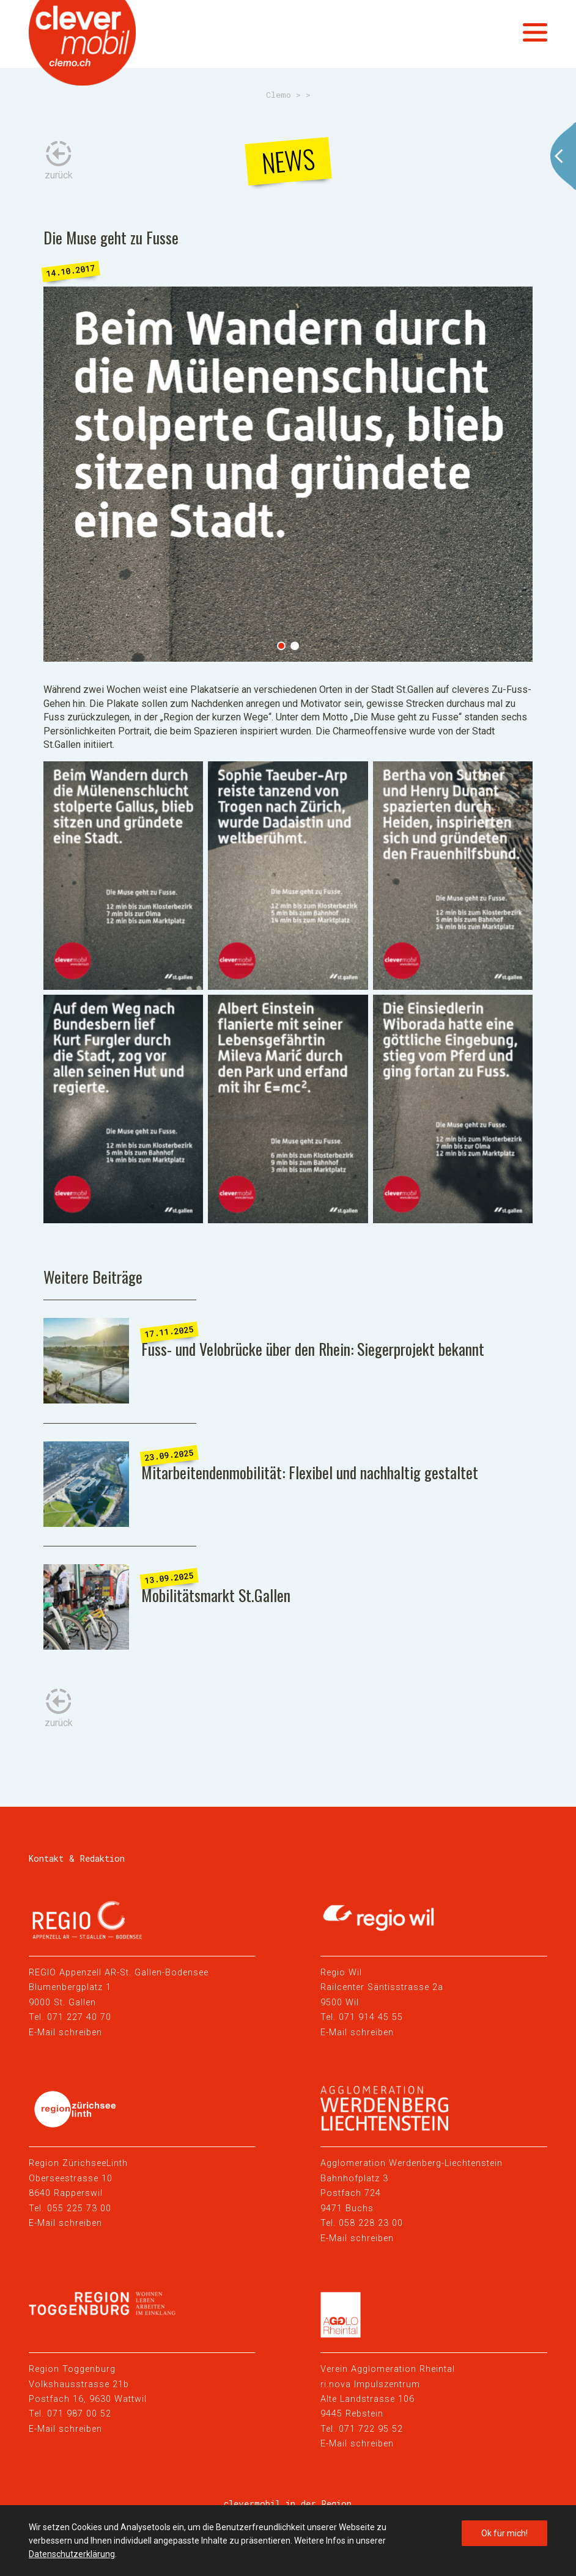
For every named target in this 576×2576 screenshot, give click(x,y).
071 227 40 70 (79, 2017)
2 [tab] (294, 646)
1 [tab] (281, 646)
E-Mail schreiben (65, 2032)
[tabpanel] (288, 474)
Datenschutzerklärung (72, 2554)
